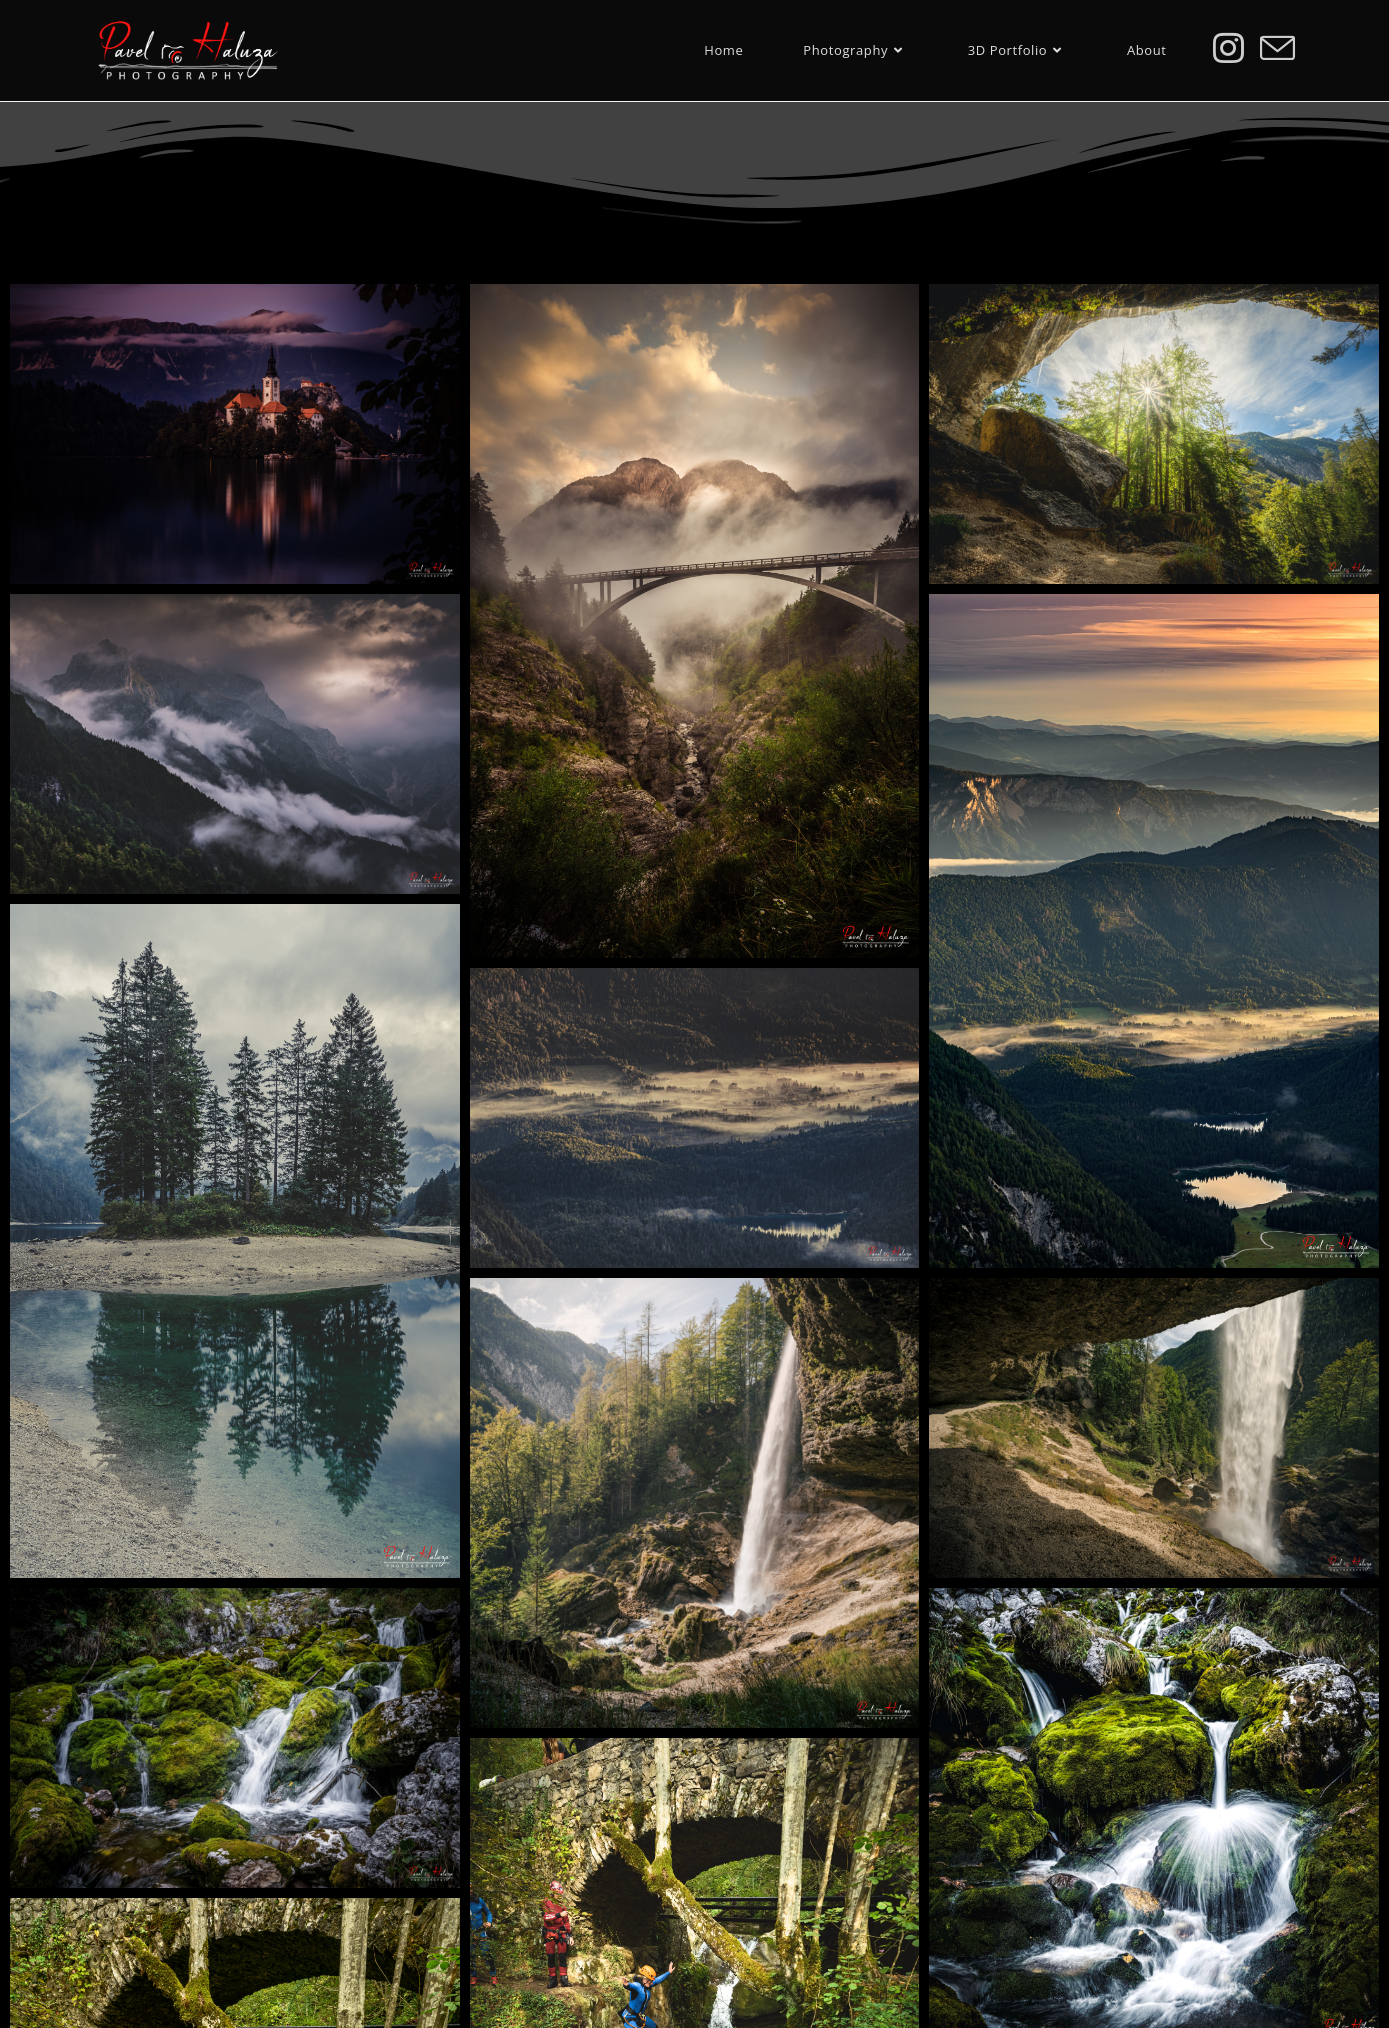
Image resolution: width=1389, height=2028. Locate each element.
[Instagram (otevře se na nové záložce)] (1228, 47)
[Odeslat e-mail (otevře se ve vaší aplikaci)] (1277, 48)
